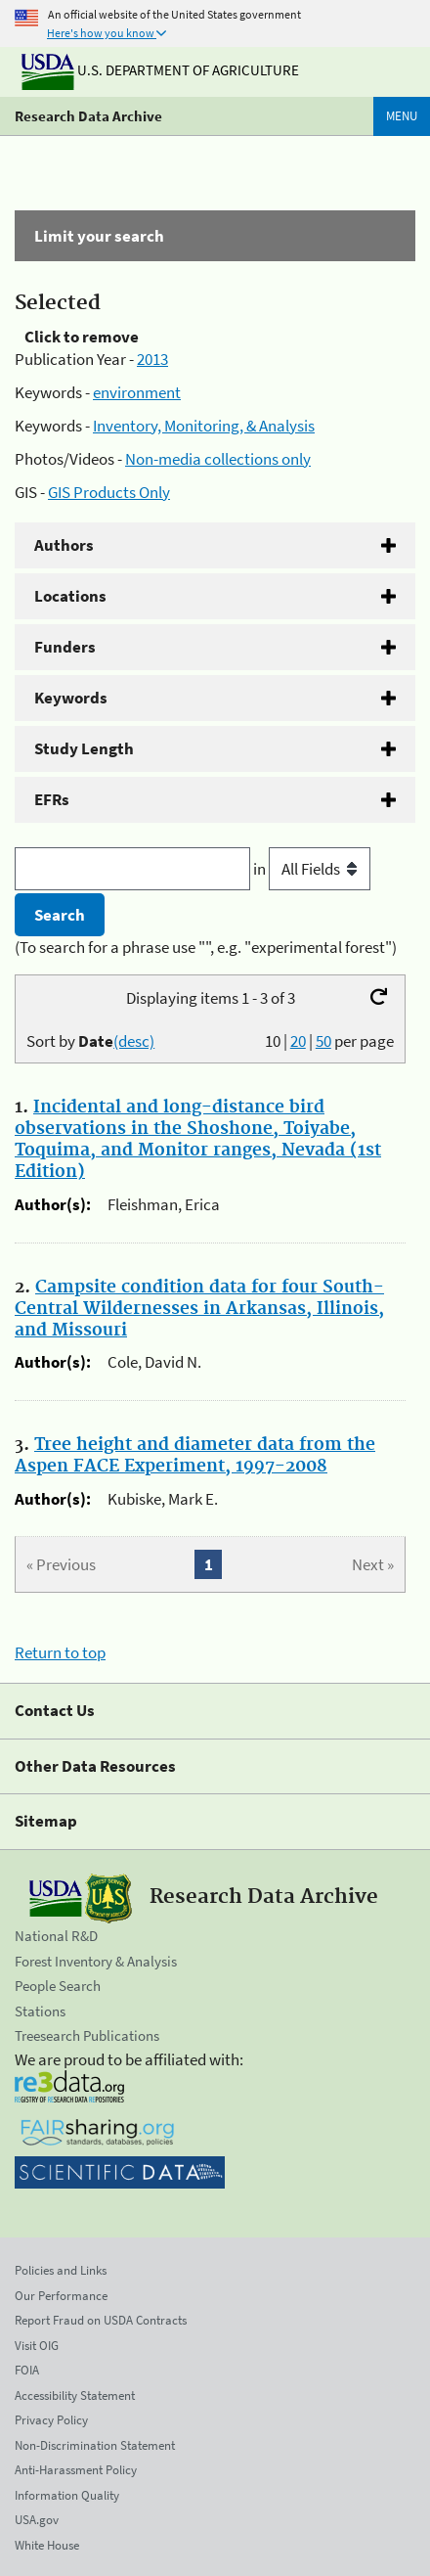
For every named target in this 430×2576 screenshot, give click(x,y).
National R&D (56, 1935)
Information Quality (67, 2495)
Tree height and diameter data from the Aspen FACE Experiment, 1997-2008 (195, 1455)
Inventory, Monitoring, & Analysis (204, 425)
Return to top (60, 1652)
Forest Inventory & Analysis (96, 1961)
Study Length (84, 748)
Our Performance (61, 2295)
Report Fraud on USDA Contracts (101, 2320)
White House (47, 2545)
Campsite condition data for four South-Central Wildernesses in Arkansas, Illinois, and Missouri (199, 1309)
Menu (401, 116)
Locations (70, 596)
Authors (64, 545)
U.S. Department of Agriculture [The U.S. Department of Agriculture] (160, 70)
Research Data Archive (88, 116)
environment (137, 392)
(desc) (133, 1041)
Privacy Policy (51, 2420)
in (311, 869)
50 (323, 1041)
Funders (65, 646)
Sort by (90, 1041)
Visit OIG (37, 2345)
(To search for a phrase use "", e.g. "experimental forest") (206, 947)
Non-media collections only (218, 459)
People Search (58, 1985)
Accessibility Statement (75, 2395)
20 (298, 1041)
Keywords (71, 697)
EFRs (51, 799)
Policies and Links (61, 2270)
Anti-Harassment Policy (76, 2470)
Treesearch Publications (87, 2035)
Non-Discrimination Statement (95, 2445)
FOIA (27, 2370)
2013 (152, 359)
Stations (40, 2011)
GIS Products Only (109, 492)
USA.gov (37, 2519)
